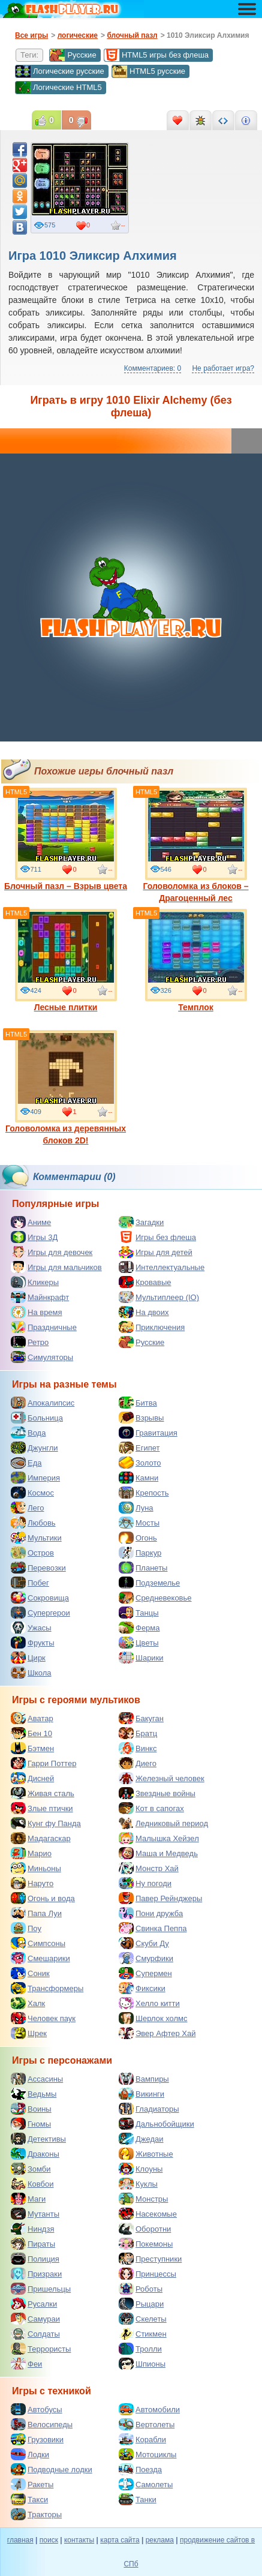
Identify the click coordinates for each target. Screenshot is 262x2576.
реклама (160, 2540)
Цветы (138, 1643)
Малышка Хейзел (159, 1838)
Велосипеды (42, 2424)
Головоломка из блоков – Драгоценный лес (195, 845)
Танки (137, 2499)
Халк (28, 2003)
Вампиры (144, 2079)
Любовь (33, 1523)
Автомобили (149, 2409)
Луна (136, 1508)
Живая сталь (42, 1793)
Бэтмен (32, 1748)
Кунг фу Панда (46, 1823)
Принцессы (147, 2274)
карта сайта (119, 2540)
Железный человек (161, 1778)
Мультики (36, 1538)
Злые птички (42, 1808)
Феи (26, 2364)
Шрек (29, 2033)
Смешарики (40, 1958)
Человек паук (43, 2018)
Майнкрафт (40, 1297)
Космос (32, 1493)
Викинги (141, 2094)
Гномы (31, 2124)
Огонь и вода (43, 1898)
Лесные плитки (66, 960)
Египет (139, 1448)
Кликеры (35, 1282)
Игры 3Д (34, 1237)
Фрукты (33, 1643)
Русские (72, 55)
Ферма (139, 1628)
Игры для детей (155, 1252)
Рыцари (141, 2304)
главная (20, 2540)
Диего (137, 1763)
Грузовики (37, 2439)
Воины (31, 2109)
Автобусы (36, 2409)
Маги (28, 2199)
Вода (28, 1433)
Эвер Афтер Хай (157, 2033)
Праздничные (44, 1327)
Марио (31, 1853)
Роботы (140, 2289)
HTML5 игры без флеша (156, 55)
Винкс (137, 1748)
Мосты (139, 1523)
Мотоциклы (147, 2454)
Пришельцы (41, 2289)
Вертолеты (146, 2424)
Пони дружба (151, 1913)
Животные (146, 2154)
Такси (29, 2499)
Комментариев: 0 (152, 368)
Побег (30, 1583)
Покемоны (146, 2244)
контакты (79, 2540)
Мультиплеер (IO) (159, 1297)
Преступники (150, 2259)
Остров (32, 1553)
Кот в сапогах (151, 1808)
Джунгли (34, 1448)
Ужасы (31, 1628)
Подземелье (149, 1583)
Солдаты (35, 2334)
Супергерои (40, 1613)
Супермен (145, 1973)
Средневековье (155, 1598)
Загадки (141, 1222)
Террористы (41, 2349)
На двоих (144, 1312)
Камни (138, 1478)
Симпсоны (38, 1943)
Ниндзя (32, 2229)
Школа (31, 1673)
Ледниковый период (163, 1823)
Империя (35, 1478)
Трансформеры (47, 1988)
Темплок (196, 960)
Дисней (32, 1778)
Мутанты (35, 2214)
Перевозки (38, 1568)
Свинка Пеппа (152, 1928)
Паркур (140, 1553)
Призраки (36, 2274)
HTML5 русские (148, 71)
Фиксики (142, 1988)
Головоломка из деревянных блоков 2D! (65, 1087)
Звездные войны (157, 1793)
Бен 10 (31, 1733)
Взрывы (141, 1418)
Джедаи (141, 2139)
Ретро (30, 1342)
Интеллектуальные (161, 1267)
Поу (26, 1928)
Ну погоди (145, 1883)
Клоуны (140, 2169)
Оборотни (145, 2229)
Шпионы (142, 2364)
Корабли (142, 2439)
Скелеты (143, 2319)
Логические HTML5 (58, 87)
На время (36, 1312)
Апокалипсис (42, 1403)
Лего (27, 1508)
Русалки (34, 2304)
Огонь (138, 1538)
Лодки (30, 2454)
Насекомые (148, 2214)
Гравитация (148, 1433)
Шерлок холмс (153, 2018)
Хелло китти (149, 2003)
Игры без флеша (157, 1237)
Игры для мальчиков (56, 1267)
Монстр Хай (149, 1868)
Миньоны (36, 1868)
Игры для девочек (51, 1252)
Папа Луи (36, 1913)
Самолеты (146, 2484)
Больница (37, 1418)
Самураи (35, 2319)
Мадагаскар (41, 1838)
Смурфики (146, 1958)
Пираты (33, 2244)
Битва (138, 1403)
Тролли (140, 2349)
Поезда (140, 2469)
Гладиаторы (149, 2109)
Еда (26, 1463)
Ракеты (32, 2484)
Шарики (141, 1658)
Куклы (138, 2184)
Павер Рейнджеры (160, 1898)
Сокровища (40, 1598)
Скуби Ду (144, 1943)
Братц (138, 1733)
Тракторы (36, 2514)
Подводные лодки (51, 2469)
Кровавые (145, 1282)
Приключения (152, 1327)
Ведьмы (33, 2094)
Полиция (35, 2259)
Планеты (143, 1568)
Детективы (38, 2139)
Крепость (144, 1493)
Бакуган (141, 1718)
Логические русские (59, 71)
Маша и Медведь (158, 1853)
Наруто (32, 1883)
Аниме (31, 1222)
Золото (140, 1463)
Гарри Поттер (43, 1763)
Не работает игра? (223, 368)
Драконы (35, 2154)
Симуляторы (42, 1357)
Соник (30, 1973)
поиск (49, 2540)
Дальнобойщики (156, 2124)
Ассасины (37, 2079)
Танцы (139, 1613)
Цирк (28, 1658)
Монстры (143, 2199)
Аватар (32, 1718)
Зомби (31, 2169)
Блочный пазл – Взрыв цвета (65, 839)
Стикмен (143, 2334)
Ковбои (32, 2184)
